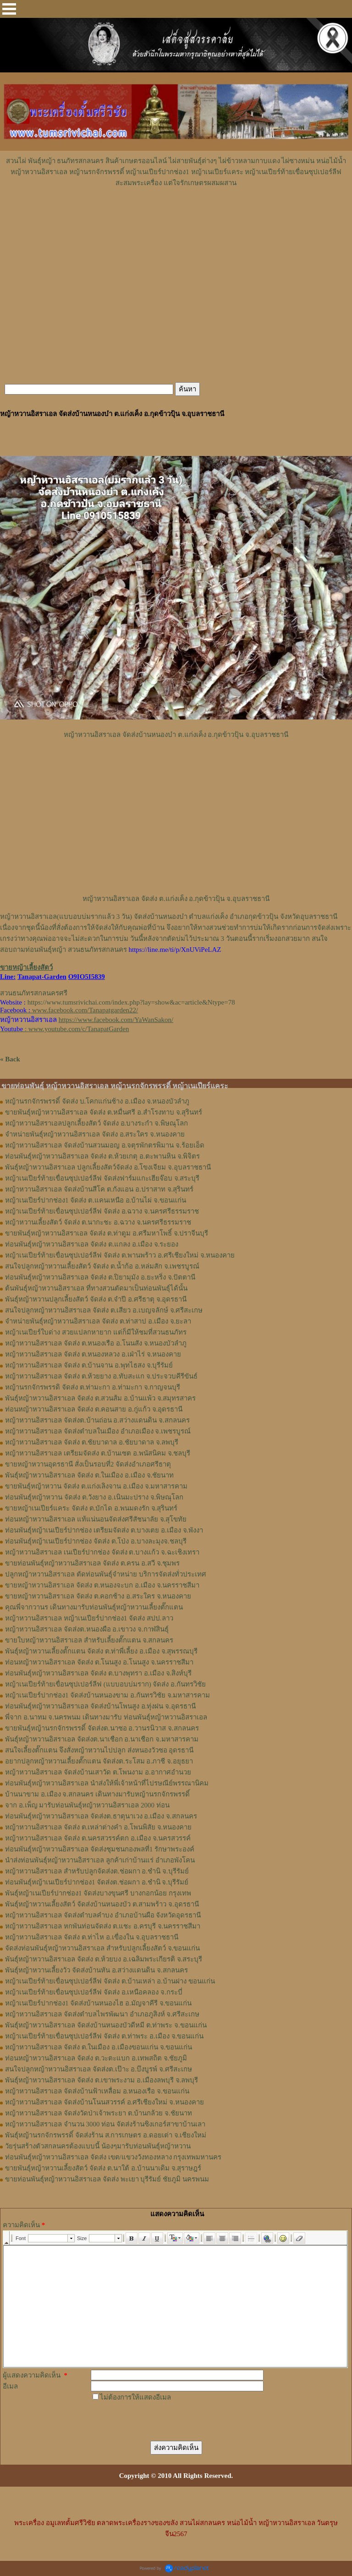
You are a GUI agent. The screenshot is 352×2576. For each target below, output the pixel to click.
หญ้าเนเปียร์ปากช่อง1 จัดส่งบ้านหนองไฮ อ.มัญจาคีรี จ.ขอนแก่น (98, 2003)
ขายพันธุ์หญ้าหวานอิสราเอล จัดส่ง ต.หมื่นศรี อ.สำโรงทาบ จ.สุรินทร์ (103, 1112)
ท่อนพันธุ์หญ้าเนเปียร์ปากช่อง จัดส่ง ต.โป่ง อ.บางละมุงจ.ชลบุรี (96, 1541)
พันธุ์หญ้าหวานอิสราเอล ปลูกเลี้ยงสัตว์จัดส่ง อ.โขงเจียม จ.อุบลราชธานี (108, 1167)
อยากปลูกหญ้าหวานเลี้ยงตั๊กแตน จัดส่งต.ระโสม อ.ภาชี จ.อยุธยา (99, 1761)
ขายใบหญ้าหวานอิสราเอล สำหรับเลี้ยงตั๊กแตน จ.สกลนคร (89, 1640)
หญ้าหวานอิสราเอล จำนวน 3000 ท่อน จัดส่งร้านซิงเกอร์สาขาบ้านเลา (105, 2124)
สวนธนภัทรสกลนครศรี (33, 993)
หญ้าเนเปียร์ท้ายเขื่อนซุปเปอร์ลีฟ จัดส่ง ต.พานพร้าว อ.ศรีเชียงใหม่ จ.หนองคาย (120, 1255)
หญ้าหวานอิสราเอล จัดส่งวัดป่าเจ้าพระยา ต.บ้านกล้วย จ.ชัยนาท (98, 2113)
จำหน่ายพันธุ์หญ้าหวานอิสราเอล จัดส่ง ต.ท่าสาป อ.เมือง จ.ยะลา (98, 1321)
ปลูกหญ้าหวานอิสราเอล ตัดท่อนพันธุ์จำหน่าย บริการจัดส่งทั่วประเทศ (105, 1574)
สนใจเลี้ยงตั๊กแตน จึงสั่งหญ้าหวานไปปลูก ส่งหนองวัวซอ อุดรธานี (99, 1750)
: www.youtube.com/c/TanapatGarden (64, 1029)
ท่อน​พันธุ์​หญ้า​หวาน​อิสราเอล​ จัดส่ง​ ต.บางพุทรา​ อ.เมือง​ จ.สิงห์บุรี (98, 1673)
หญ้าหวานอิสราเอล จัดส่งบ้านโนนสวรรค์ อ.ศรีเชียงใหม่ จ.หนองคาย (104, 2102)
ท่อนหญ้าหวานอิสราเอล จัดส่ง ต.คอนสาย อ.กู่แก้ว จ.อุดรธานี (93, 1409)
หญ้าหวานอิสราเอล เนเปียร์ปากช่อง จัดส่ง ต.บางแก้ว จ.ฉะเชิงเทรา (102, 1552)
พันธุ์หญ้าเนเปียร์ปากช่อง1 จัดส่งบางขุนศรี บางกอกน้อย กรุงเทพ (98, 1893)
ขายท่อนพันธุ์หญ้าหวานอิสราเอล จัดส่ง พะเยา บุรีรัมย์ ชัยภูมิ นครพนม (107, 2179)
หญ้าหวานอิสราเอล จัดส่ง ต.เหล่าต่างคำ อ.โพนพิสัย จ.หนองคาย (98, 1827)
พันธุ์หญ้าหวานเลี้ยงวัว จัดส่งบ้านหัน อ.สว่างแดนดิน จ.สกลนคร (96, 1970)
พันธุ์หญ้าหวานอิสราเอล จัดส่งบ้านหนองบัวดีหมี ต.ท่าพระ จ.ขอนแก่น (106, 2025)
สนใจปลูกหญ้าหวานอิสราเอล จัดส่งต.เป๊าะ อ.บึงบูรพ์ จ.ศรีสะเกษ (98, 2069)
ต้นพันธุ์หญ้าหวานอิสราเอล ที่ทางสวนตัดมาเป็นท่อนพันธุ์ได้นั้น (96, 1288)
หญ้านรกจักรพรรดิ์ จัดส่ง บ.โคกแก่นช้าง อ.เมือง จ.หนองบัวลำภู (97, 1101)
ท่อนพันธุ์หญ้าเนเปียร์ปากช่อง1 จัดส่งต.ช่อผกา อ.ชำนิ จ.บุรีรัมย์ (96, 1882)
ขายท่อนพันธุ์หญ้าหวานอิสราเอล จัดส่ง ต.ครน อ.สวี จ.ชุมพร (92, 1563)
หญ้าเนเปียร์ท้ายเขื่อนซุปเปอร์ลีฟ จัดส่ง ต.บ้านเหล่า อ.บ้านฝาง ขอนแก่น (110, 1981)
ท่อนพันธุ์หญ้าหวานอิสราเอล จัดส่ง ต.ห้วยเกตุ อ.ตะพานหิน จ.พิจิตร (102, 1156)
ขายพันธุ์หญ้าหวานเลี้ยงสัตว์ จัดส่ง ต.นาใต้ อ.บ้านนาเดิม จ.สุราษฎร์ (103, 2168)
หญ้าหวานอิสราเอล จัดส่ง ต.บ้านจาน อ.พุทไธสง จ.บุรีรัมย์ (89, 1365)
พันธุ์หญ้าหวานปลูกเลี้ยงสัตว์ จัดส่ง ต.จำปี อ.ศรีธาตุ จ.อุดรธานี (96, 1299)
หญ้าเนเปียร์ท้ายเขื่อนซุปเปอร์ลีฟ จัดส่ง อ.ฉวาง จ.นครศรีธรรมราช (102, 1211)
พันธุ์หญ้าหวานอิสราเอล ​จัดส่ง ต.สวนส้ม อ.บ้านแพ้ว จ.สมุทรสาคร (100, 1398)
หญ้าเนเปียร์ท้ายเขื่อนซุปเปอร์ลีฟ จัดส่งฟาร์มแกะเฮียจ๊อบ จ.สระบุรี (102, 1178)
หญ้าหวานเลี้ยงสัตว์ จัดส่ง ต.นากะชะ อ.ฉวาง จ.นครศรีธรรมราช (98, 1222)
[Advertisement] (176, 215)
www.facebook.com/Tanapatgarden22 (84, 1010)
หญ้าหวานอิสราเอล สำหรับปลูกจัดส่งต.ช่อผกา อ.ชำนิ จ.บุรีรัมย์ (97, 1871)
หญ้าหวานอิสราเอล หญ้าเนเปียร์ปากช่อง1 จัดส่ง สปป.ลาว (89, 1618)
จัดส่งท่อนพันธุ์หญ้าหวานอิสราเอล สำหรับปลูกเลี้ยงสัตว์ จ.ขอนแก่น (102, 1948)
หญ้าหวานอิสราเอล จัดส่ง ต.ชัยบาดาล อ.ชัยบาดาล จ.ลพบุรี (91, 1442)
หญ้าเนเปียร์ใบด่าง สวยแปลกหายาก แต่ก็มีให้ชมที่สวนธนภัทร (96, 1332)
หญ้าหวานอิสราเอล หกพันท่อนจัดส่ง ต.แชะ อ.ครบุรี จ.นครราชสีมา (102, 1926)
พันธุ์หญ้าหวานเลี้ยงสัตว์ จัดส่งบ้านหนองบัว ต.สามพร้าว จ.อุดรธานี (102, 1904)
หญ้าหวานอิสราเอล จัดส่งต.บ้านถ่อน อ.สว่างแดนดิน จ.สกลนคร (97, 1420)
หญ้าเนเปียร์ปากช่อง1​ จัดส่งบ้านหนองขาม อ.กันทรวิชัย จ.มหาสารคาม (107, 1695)
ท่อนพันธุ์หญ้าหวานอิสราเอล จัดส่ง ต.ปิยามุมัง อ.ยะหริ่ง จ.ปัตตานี (100, 1277)
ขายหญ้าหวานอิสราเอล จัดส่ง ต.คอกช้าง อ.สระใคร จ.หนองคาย (98, 1596)
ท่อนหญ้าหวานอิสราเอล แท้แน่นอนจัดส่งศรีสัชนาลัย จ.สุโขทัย (96, 1519)
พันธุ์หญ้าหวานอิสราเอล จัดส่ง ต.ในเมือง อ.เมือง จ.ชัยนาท (89, 1475)
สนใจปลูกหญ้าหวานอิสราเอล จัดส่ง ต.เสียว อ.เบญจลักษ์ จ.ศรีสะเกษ (104, 1310)
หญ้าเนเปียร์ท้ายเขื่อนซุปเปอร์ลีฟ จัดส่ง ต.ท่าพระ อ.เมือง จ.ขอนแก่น (104, 2036)
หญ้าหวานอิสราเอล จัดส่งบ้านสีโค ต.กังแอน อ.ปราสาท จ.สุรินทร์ (99, 1189)
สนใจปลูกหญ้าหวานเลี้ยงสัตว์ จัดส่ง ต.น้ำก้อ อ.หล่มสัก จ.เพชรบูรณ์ (102, 1266)
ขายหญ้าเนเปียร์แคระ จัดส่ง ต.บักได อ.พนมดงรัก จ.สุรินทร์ (91, 1508)
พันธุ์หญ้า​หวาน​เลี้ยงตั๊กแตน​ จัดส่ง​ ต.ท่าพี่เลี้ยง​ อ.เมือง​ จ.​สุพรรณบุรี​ (101, 1651)
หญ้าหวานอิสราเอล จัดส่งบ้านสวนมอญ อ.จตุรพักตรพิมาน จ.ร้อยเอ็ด (104, 1145)
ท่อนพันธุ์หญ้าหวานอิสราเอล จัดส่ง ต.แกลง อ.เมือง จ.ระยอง (91, 1244)
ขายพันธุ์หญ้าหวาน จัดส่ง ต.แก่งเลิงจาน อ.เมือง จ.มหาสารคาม (96, 1486)
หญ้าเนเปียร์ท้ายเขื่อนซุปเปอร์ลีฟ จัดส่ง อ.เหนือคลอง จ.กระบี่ (93, 1992)
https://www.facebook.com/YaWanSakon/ (116, 1019)
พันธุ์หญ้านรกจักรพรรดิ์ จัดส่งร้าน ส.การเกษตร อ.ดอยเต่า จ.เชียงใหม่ (105, 2135)
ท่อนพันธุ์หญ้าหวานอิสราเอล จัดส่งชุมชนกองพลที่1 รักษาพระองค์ (99, 1849)
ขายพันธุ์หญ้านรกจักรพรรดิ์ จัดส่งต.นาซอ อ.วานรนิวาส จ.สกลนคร (102, 1728)
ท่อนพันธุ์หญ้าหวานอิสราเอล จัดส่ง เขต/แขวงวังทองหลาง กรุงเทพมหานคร (113, 2157)
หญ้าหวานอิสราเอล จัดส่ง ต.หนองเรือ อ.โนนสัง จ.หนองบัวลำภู (96, 1343)
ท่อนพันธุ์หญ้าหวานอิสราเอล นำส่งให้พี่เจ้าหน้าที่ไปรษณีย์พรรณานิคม (107, 1783)
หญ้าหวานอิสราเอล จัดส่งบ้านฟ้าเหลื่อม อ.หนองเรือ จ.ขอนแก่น (97, 2091)
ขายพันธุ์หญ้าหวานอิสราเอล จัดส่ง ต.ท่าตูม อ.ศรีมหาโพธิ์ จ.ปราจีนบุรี (106, 1233)
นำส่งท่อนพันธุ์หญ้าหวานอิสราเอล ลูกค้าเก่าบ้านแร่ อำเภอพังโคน (100, 1860)
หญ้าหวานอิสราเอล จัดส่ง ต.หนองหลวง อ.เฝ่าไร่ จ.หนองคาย (93, 1354)
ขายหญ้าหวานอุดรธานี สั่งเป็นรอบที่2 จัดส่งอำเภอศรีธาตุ (88, 1464)
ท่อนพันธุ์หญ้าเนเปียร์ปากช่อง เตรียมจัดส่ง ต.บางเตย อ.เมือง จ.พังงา (104, 1530)
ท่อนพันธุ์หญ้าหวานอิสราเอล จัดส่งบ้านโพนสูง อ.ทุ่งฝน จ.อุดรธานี (100, 1706)
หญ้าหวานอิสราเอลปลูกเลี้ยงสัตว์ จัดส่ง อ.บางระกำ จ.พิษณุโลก (96, 1123)
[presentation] (160, 2421)
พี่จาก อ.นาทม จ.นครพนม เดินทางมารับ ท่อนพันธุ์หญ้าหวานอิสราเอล (106, 1717)
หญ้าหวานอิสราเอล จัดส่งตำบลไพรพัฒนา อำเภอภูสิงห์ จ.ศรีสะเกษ (102, 2014)
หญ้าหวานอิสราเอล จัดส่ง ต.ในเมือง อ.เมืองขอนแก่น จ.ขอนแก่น (98, 2047)
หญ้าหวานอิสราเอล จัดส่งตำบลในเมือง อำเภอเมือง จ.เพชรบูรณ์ (98, 1431)
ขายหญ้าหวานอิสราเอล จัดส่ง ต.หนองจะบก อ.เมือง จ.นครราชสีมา (102, 1585)
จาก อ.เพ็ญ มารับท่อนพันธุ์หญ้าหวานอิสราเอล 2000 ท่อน (87, 1805)
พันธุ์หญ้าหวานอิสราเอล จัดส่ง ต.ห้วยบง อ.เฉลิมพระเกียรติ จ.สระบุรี (103, 1959)
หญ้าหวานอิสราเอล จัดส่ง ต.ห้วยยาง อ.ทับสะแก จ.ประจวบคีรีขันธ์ (101, 1376)
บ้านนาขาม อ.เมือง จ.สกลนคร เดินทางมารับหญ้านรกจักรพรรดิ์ (97, 1794)
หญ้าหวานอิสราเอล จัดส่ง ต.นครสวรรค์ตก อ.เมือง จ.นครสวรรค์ (98, 1838)
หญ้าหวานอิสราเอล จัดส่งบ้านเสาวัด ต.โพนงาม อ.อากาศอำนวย (98, 1772)
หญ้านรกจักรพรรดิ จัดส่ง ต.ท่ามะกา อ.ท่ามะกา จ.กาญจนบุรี (92, 1387)
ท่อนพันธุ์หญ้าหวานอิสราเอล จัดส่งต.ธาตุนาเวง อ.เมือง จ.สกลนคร (101, 1816)
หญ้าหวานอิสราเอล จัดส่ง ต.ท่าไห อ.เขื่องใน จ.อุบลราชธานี (91, 1937)
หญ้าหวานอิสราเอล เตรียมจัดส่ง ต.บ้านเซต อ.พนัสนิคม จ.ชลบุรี (97, 1453)
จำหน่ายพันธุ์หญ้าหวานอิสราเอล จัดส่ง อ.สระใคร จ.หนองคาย (95, 1134)
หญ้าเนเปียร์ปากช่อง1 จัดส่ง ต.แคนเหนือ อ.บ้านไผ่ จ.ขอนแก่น (95, 1200)
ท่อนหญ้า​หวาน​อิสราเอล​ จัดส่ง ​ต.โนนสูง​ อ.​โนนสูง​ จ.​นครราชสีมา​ (99, 1662)
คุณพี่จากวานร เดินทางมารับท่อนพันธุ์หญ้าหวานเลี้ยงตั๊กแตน (94, 1607)
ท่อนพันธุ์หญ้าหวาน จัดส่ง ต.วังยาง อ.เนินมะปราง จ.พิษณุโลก (94, 1497)
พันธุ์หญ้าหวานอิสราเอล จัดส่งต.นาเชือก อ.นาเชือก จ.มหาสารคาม (101, 1739)
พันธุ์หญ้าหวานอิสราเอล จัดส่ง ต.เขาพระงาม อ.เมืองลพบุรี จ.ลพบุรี (101, 2080)
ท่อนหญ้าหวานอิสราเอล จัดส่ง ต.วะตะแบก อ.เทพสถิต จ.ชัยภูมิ (96, 2058)
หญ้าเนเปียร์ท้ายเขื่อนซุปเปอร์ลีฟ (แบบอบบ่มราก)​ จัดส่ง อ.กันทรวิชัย (105, 1684)
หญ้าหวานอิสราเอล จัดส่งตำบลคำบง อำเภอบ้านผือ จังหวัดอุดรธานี (103, 1915)
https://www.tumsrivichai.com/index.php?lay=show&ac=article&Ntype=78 (131, 1002)
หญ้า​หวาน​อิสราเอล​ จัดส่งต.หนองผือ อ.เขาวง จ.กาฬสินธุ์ (87, 1629)
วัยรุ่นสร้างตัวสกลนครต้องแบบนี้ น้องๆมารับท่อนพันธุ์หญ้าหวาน (98, 2146)
